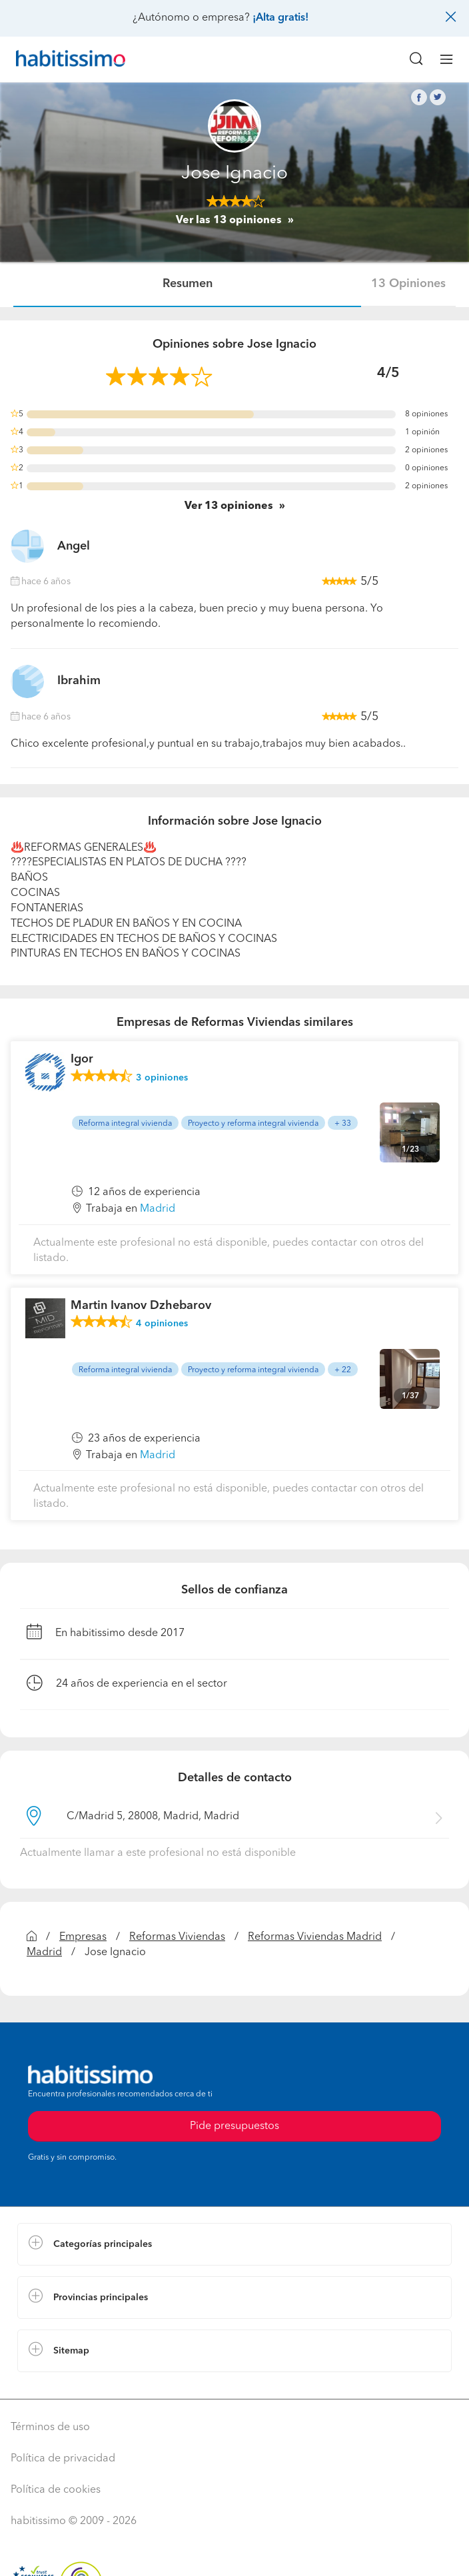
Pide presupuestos (234, 2126)
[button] (234, 2244)
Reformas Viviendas (177, 1937)
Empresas (83, 1937)
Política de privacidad (63, 2458)
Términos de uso (50, 2427)
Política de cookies (56, 2490)
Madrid (44, 1952)
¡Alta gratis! (280, 18)
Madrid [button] (157, 1209)
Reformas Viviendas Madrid (315, 1937)
